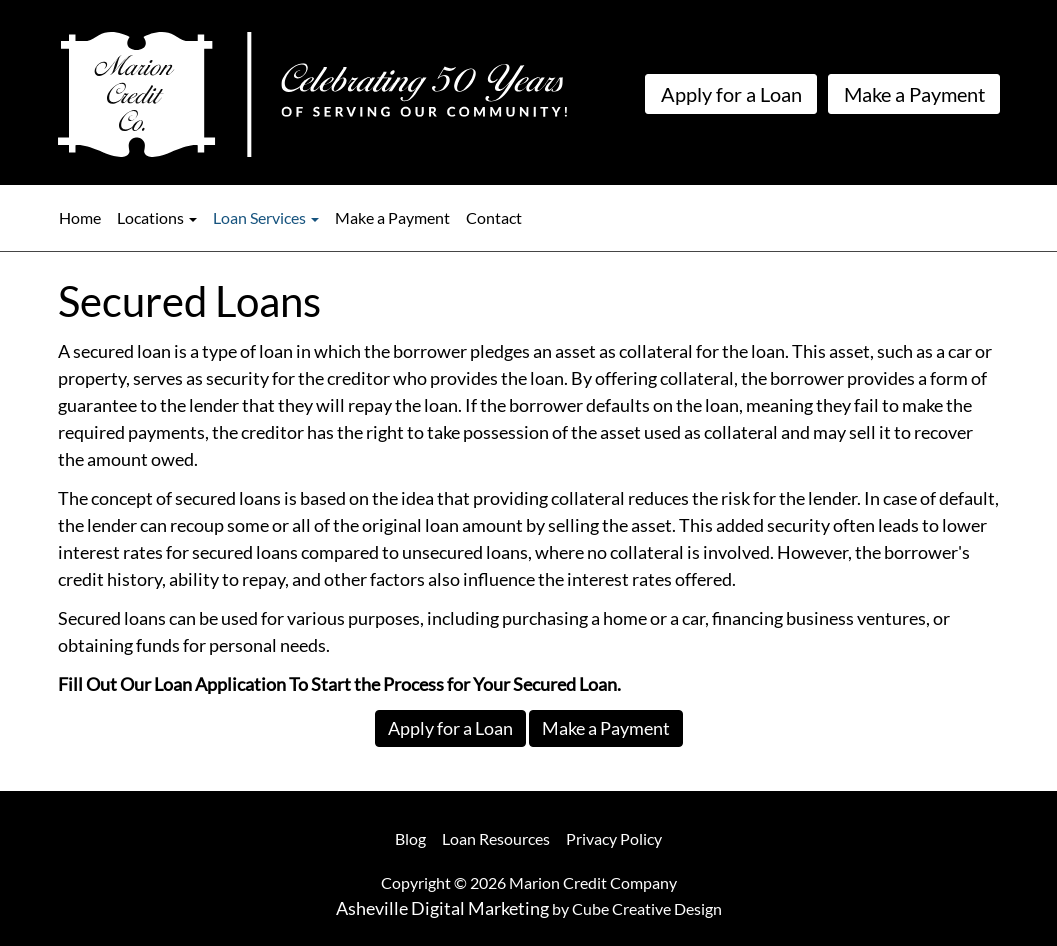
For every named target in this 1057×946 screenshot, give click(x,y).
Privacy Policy (614, 838)
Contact (494, 217)
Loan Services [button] (266, 217)
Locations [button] (157, 217)
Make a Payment (914, 94)
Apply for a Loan (731, 94)
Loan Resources (496, 838)
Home (80, 217)
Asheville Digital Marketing (442, 908)
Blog (410, 838)
